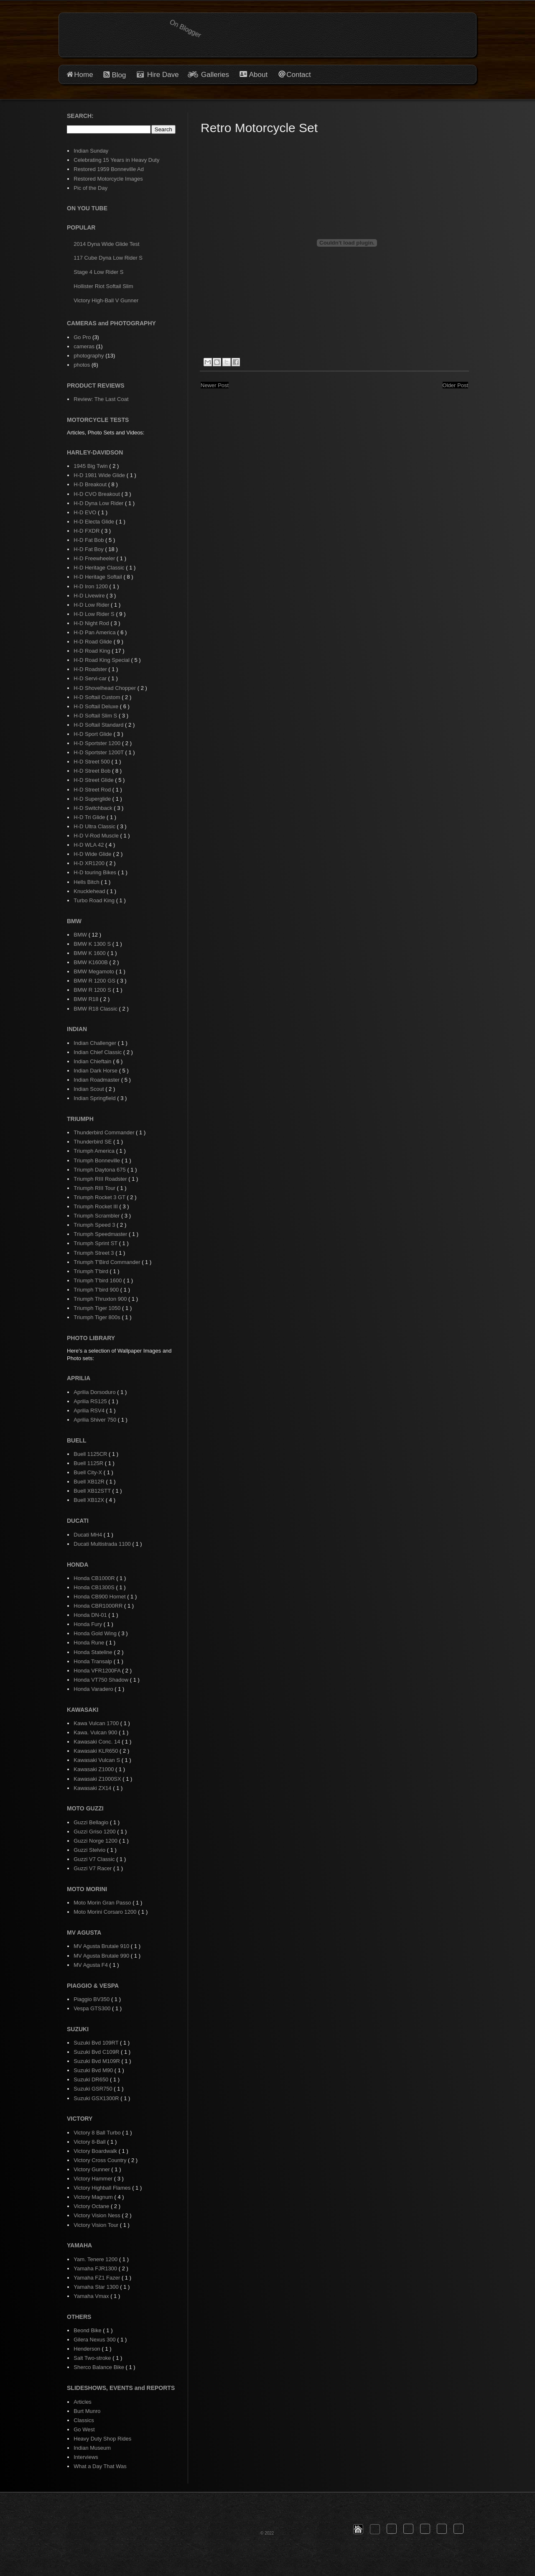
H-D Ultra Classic (95, 826)
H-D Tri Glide (90, 817)
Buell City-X (89, 1472)
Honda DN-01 (91, 1615)
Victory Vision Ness (98, 2215)
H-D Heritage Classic (100, 567)
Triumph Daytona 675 (100, 1170)
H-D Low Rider (92, 605)
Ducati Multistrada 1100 (103, 1544)
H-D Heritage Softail (98, 577)
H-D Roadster (91, 669)
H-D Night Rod (92, 623)
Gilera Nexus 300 (95, 2339)
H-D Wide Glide (93, 854)
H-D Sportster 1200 (98, 743)
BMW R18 (87, 999)
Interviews (86, 2457)
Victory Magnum (94, 2197)
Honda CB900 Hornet (100, 1596)
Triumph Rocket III (96, 1206)
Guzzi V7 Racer (93, 1868)
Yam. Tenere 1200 (96, 2259)
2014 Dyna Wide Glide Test (106, 244)
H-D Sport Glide (93, 734)
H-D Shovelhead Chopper (105, 688)
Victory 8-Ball (90, 2142)
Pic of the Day (90, 188)
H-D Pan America (95, 632)
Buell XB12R (90, 1481)
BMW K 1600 (90, 953)
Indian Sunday (91, 151)
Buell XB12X (90, 1500)
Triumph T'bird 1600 (98, 1280)
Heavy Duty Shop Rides (102, 2439)
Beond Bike (88, 2330)
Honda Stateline (94, 1652)
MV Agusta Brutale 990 (102, 1956)
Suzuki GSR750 (94, 2089)
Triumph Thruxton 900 (101, 1299)
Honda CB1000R (95, 1578)
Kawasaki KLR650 (97, 1751)
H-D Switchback (94, 808)
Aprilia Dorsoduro (95, 1392)
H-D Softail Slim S (96, 715)
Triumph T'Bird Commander (108, 1262)
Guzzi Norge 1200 (96, 1841)
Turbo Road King (95, 900)
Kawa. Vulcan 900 (96, 1732)
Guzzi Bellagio (92, 1822)
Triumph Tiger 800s (98, 1317)
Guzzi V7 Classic (95, 1859)
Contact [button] (298, 75)
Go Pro (82, 337)
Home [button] (83, 75)
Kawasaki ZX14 (93, 1788)
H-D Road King (93, 651)
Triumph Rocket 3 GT (100, 1197)
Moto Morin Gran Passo (103, 1902)
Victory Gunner (92, 2169)
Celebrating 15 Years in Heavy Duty (116, 160)
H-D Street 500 (92, 761)
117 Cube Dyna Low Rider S (108, 258)
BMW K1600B (91, 962)
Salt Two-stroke (93, 2358)
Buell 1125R (89, 1463)
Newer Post (215, 385)
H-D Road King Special (102, 660)
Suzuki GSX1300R (97, 2098)
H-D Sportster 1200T (99, 752)
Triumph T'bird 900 (97, 1290)
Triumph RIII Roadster (101, 1179)
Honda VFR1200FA (98, 1670)
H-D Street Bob (93, 771)
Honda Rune (90, 1642)
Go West (84, 2429)
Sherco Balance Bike (99, 2367)
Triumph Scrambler (97, 1216)
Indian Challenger (96, 1043)
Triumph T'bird (92, 1271)
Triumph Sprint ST (96, 1243)
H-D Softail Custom (98, 697)
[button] (358, 2529)
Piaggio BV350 (92, 1999)
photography (89, 355)
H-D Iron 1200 (91, 586)
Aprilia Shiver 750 (96, 1420)
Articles (83, 2402)
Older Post (455, 385)
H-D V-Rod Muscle (97, 835)
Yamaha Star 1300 (97, 2287)
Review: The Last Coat (101, 399)
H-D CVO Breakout (97, 494)
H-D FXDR (87, 531)
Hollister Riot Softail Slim (103, 286)
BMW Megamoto (94, 971)
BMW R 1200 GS (95, 981)
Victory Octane (92, 2206)
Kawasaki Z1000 (94, 1769)
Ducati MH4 (89, 1535)
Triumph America (95, 1151)
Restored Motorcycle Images (108, 179)
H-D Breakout (91, 484)
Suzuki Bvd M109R (97, 2061)
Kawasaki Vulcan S (97, 1760)
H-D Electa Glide (94, 521)
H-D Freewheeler (95, 558)
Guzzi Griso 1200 (95, 1831)
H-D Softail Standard (99, 725)
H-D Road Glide (93, 641)
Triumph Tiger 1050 (98, 1308)
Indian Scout (89, 1089)
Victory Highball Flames (103, 2188)
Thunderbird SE (93, 1142)
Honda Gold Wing (96, 1633)
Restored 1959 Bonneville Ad (109, 169)
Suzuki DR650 (92, 2079)
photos (82, 365)
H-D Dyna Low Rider (99, 503)
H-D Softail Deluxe (97, 706)
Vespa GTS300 (93, 2008)
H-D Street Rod (93, 789)
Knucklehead (90, 891)
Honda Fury (89, 1624)
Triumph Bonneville (97, 1160)
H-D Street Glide (94, 780)
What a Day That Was (100, 2466)
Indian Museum (92, 2448)
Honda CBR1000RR (99, 1606)
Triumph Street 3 (94, 1253)
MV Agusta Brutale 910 (102, 1946)
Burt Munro (87, 2411)
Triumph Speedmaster (101, 1234)
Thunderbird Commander (105, 1132)
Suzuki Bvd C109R (97, 2052)
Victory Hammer (94, 2178)
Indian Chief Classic (98, 1052)
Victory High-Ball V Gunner (106, 300)
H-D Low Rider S (95, 614)
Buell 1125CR (91, 1454)
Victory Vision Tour (97, 2225)
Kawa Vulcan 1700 (97, 1723)
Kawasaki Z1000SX (98, 1779)
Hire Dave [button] (157, 75)
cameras (84, 346)
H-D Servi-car (91, 678)
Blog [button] (119, 75)
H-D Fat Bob (89, 540)
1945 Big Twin (91, 466)
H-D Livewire (90, 595)
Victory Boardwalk (96, 2151)
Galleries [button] (215, 75)
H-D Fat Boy (89, 549)
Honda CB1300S (95, 1587)
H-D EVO (86, 512)
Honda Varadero (94, 1689)
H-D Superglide (93, 799)
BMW (81, 935)
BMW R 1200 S (93, 990)
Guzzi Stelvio (90, 1850)
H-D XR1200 (90, 863)
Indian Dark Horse (96, 1070)
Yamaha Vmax (92, 2296)
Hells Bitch (87, 882)
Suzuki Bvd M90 (94, 2070)
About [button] (257, 75)
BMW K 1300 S (93, 944)
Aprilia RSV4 (90, 1410)
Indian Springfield (95, 1098)
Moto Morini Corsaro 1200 (106, 1912)
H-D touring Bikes (95, 872)
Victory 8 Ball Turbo (98, 2132)
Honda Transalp (93, 1661)
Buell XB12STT (93, 1491)
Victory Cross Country (101, 2160)
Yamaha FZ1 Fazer (98, 2278)
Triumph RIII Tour (95, 1188)
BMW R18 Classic (96, 1009)
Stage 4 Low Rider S (98, 272)
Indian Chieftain (93, 1061)
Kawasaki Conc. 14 (98, 1742)
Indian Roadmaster (97, 1080)
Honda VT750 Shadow (102, 1680)
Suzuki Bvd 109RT (97, 2043)
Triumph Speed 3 (95, 1225)
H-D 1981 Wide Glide (100, 475)
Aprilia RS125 (91, 1401)
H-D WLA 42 (89, 845)
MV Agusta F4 (91, 1965)
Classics (84, 2420)
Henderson (88, 2349)
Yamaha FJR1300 (96, 2268)
